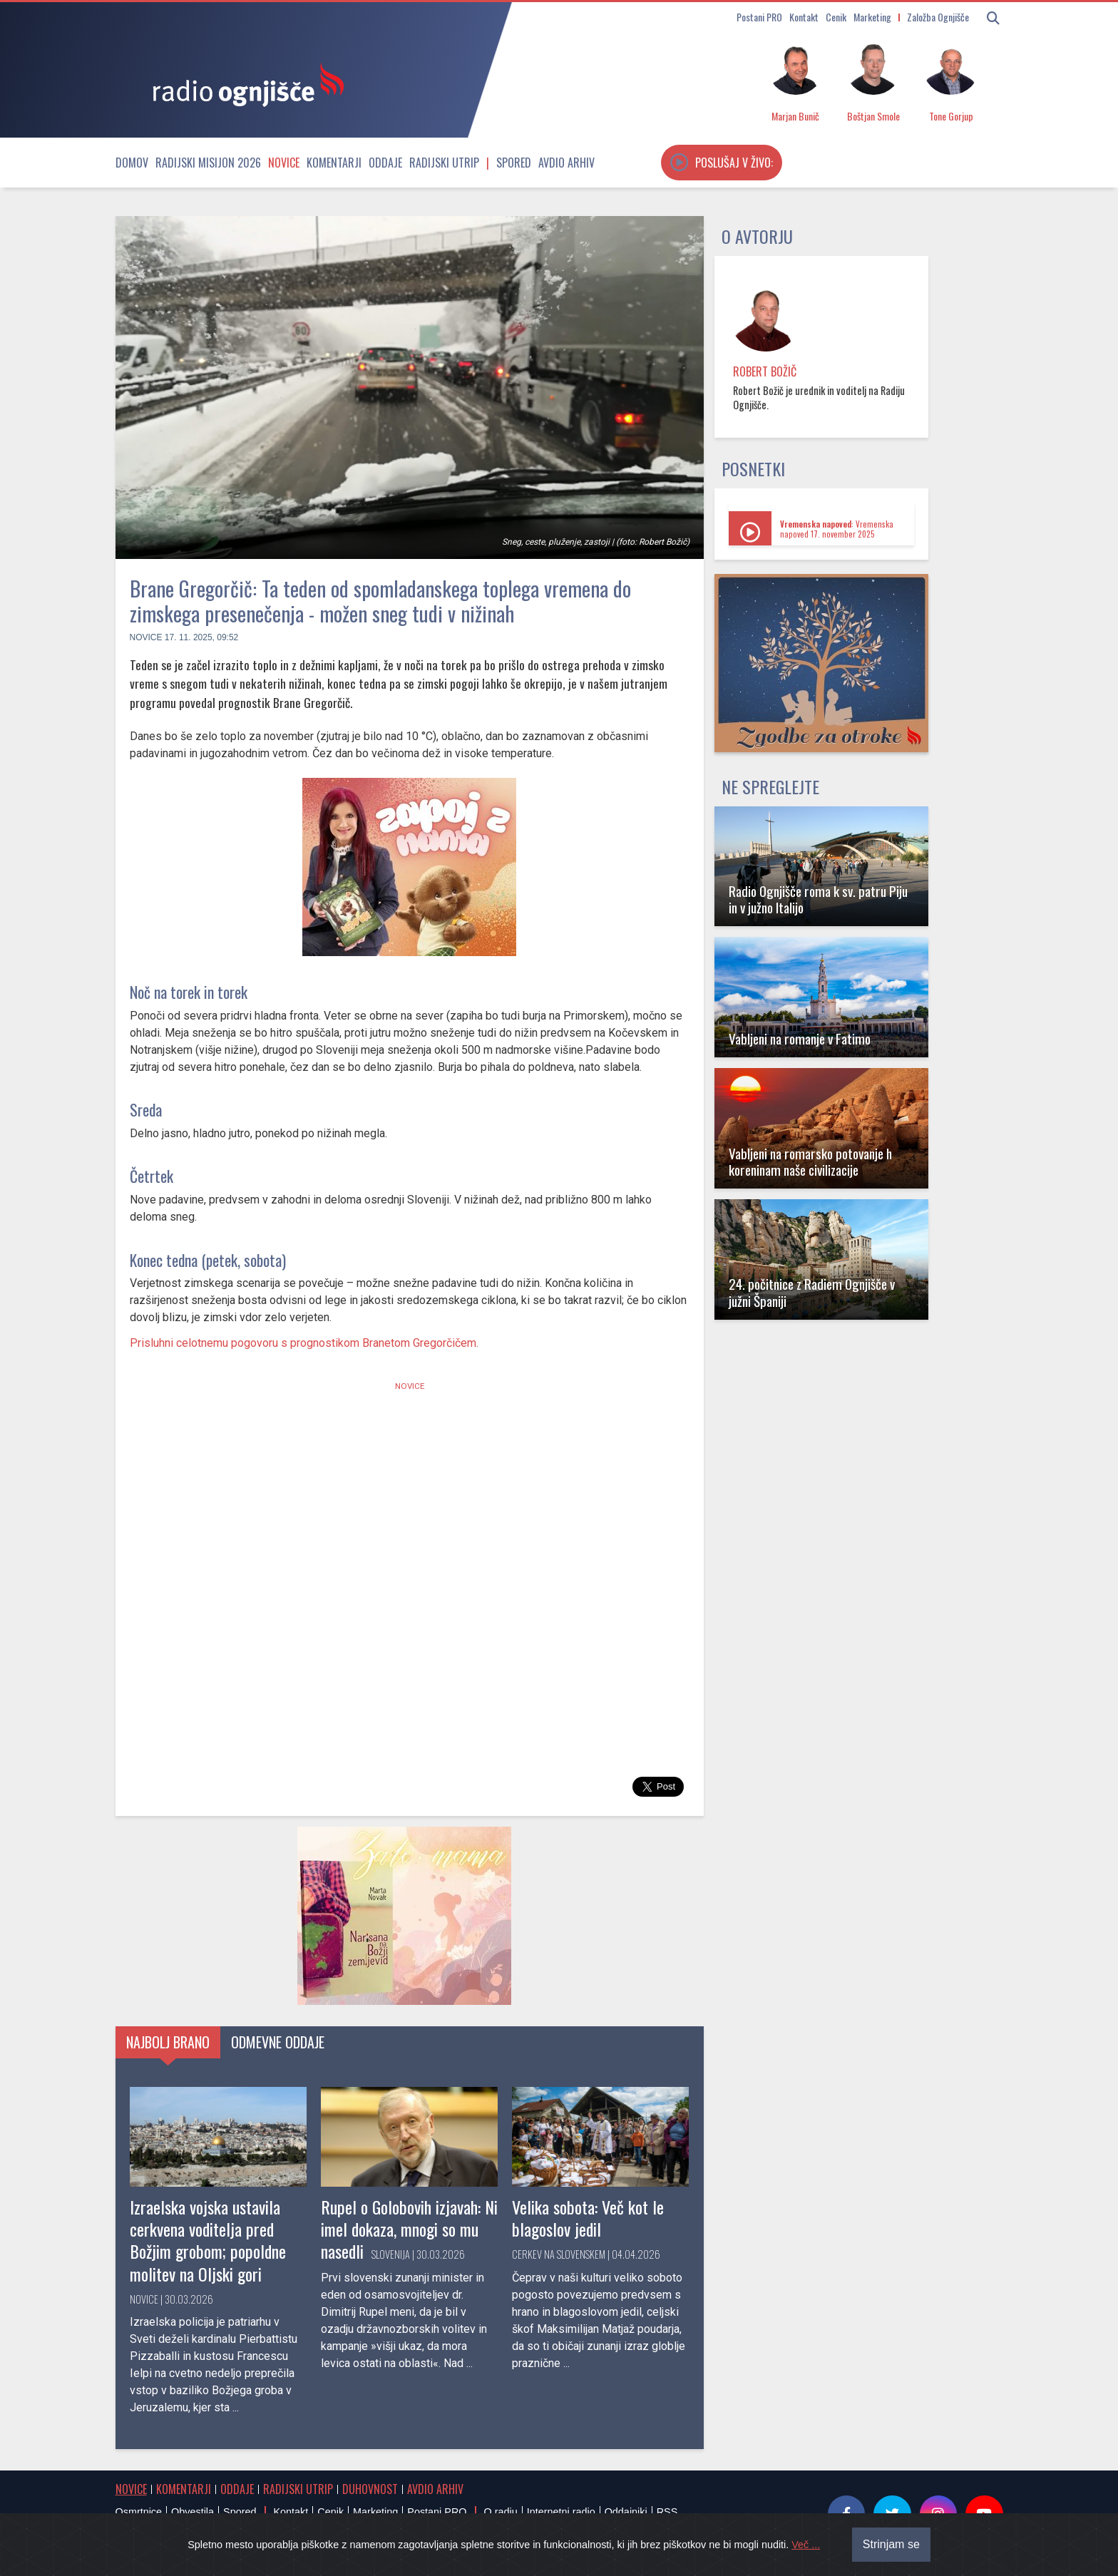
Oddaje (385, 162)
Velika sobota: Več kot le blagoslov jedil (588, 2218)
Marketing (872, 16)
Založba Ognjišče (938, 16)
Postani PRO (759, 16)
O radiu (500, 2512)
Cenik (836, 16)
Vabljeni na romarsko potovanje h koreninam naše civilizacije (810, 1161)
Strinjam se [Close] (891, 2544)
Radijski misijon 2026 (208, 162)
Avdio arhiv (566, 162)
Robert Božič (764, 371)
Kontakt (804, 16)
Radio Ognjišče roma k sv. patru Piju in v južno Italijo (818, 899)
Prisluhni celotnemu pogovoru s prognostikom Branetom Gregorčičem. (304, 1343)
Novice (283, 162)
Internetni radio (561, 2512)
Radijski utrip (444, 162)
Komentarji (334, 162)
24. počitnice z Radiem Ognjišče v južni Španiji (812, 1291)
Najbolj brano (168, 2042)
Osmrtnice (139, 2512)
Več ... (805, 2544)
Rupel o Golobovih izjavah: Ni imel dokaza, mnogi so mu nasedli (409, 2229)
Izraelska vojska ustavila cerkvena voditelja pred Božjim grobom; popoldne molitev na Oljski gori (208, 2240)
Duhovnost (370, 2489)
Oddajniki (626, 2512)
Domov (132, 162)
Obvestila (192, 2512)
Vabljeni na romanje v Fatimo (800, 1038)
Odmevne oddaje (277, 2042)
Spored (513, 162)
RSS (667, 2512)
